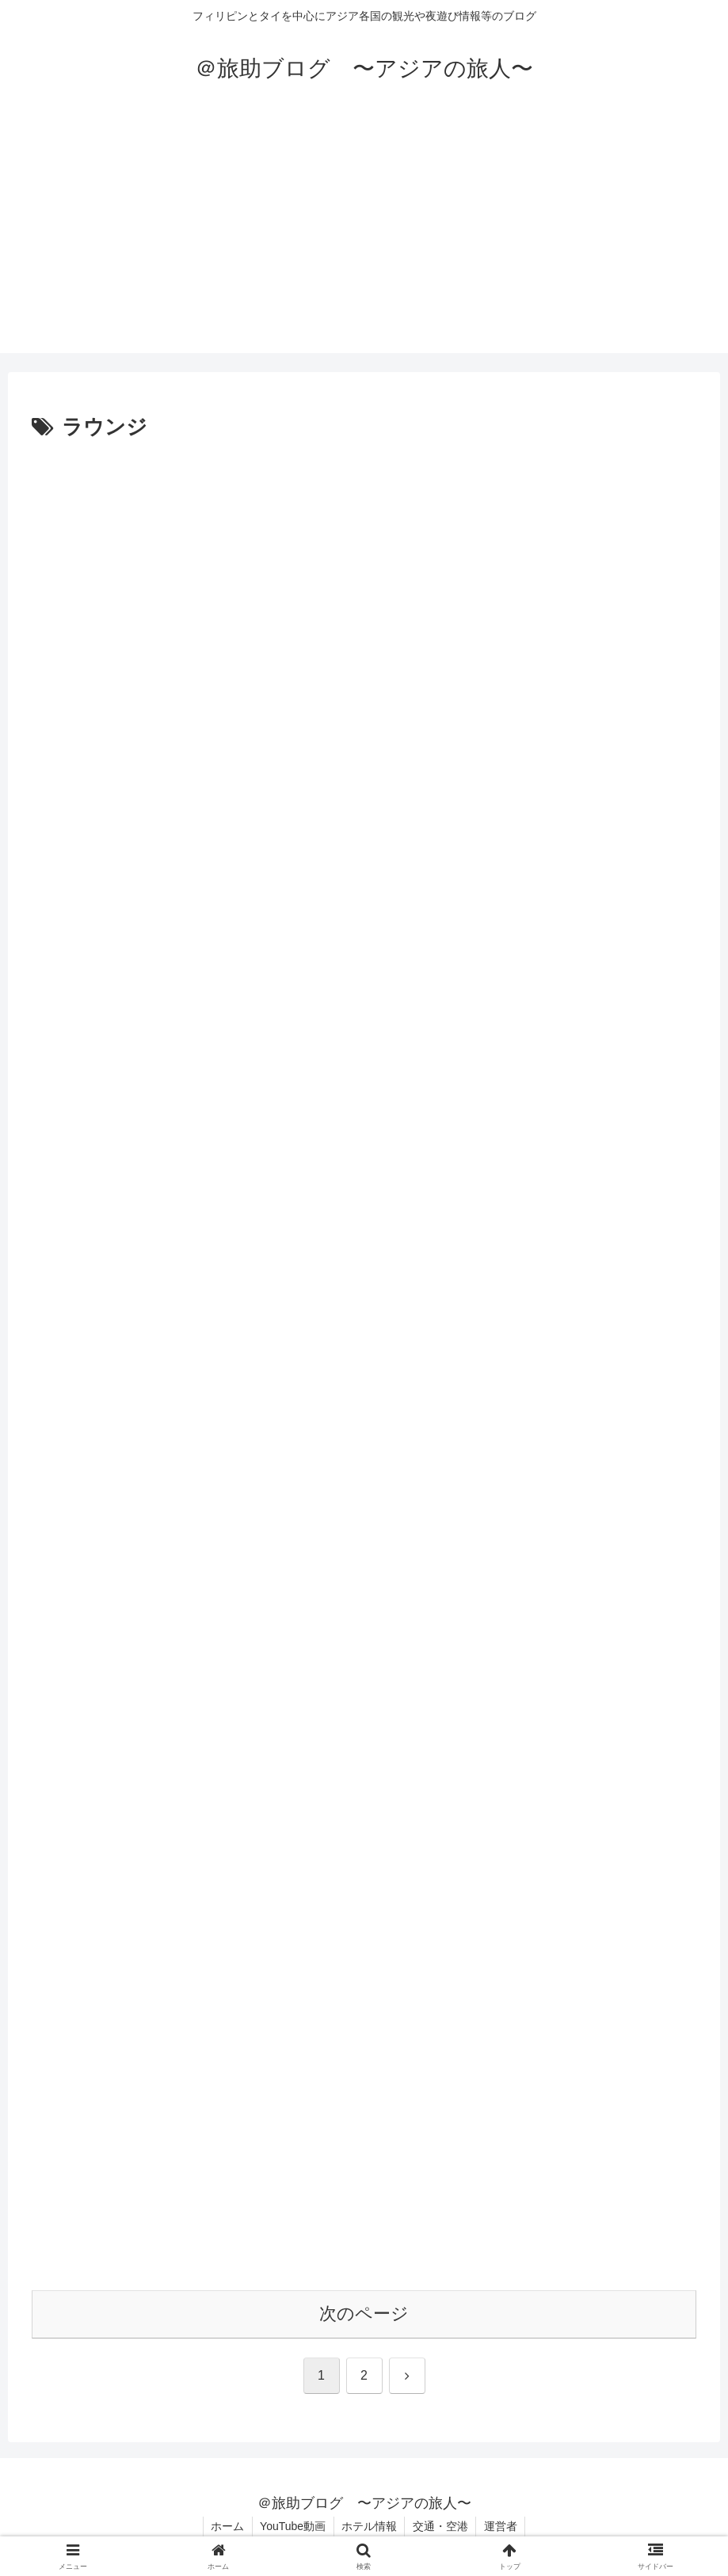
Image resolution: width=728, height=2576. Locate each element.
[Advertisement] (364, 242)
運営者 (502, 2527)
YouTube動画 (292, 2527)
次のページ (364, 2314)
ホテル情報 (369, 2527)
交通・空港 (441, 2527)
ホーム (225, 2527)
